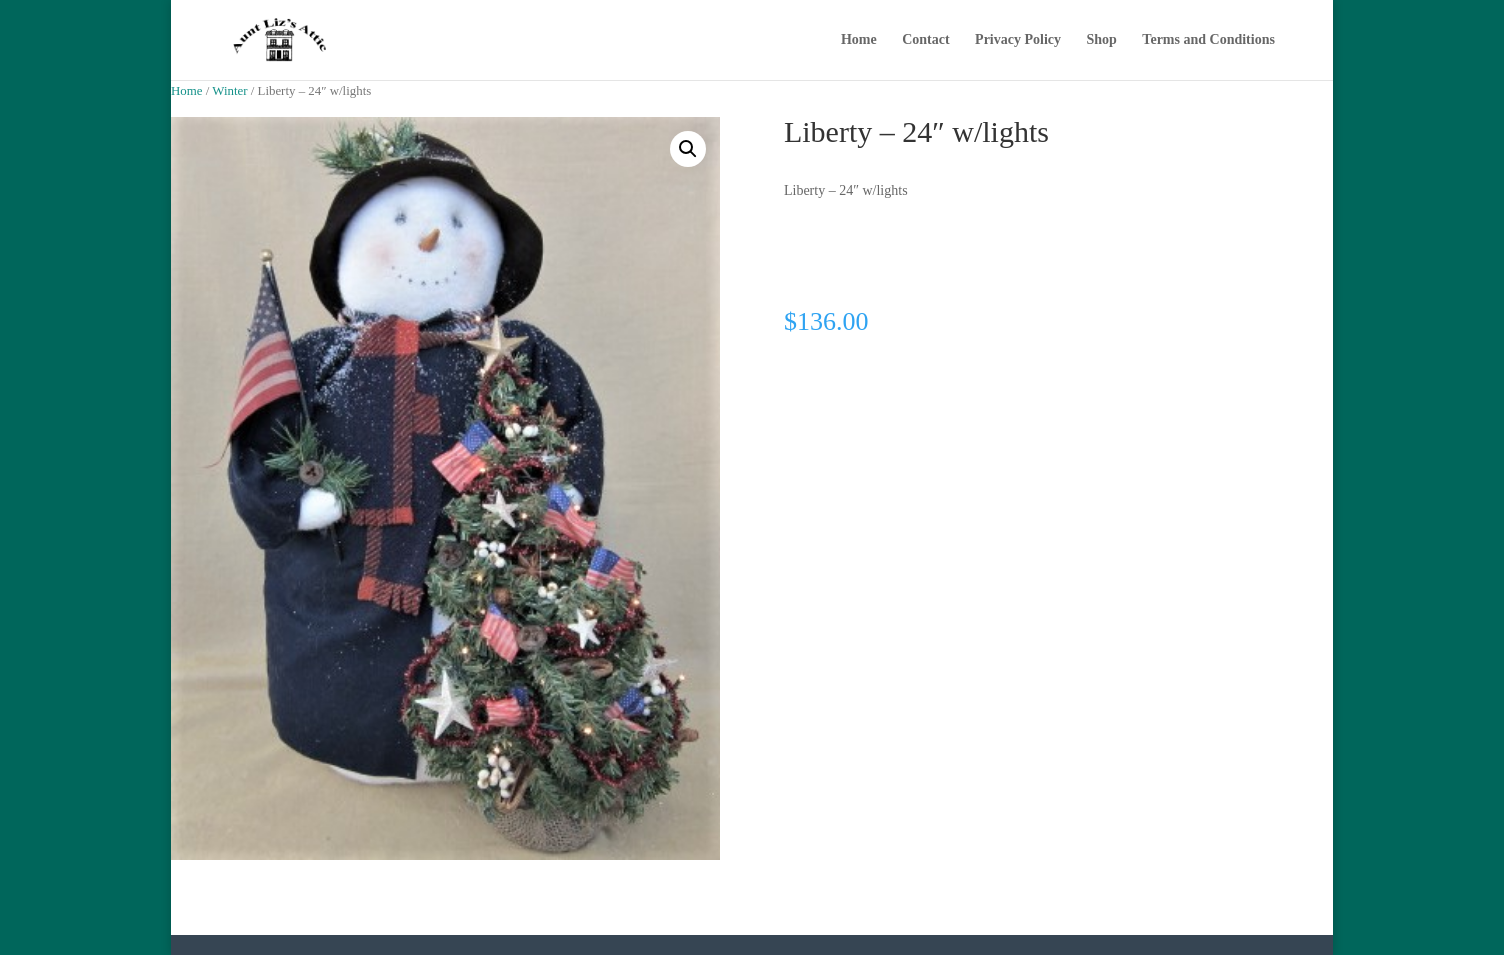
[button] (688, 149)
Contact (925, 40)
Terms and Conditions (1208, 40)
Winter (229, 91)
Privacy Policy (1018, 40)
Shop (1102, 40)
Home (859, 40)
